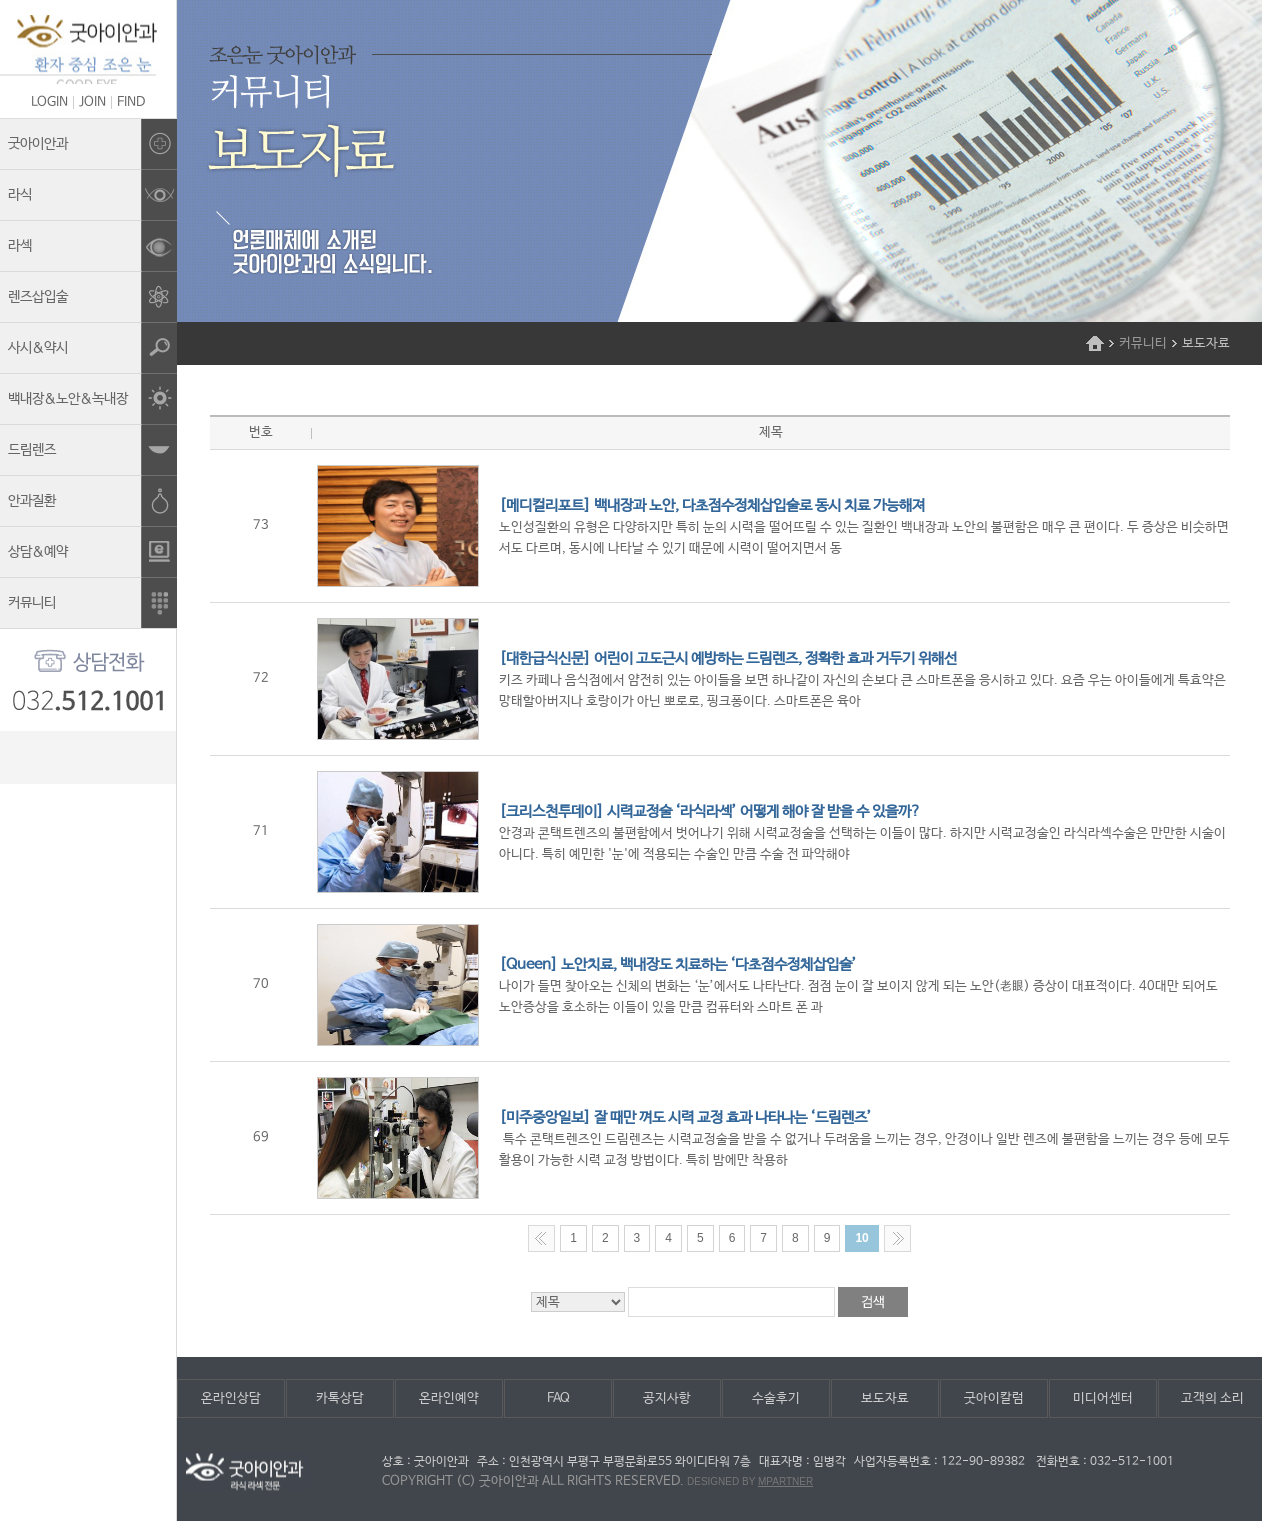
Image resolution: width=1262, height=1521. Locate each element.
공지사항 (667, 1398)
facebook (129, 757)
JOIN (92, 102)
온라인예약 (449, 1398)
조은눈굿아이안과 (88, 49)
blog (88, 757)
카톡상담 (340, 1398)
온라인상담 (231, 1398)
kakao (47, 757)
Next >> (897, 1238)
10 (861, 1238)
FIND (131, 102)
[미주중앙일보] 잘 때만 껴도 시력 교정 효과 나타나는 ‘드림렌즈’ (685, 1117)
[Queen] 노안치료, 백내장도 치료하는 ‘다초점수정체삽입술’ (678, 964)
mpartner (785, 1481)
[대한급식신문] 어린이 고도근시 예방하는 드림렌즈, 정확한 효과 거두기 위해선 (728, 658)
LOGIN (49, 102)
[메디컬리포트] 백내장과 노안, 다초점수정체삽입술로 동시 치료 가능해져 (712, 505)
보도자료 (885, 1398)
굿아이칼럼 (994, 1398)
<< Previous (541, 1238)
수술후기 (776, 1398)
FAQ (558, 1398)
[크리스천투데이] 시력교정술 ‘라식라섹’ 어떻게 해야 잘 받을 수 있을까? (710, 811)
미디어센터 (1103, 1398)
